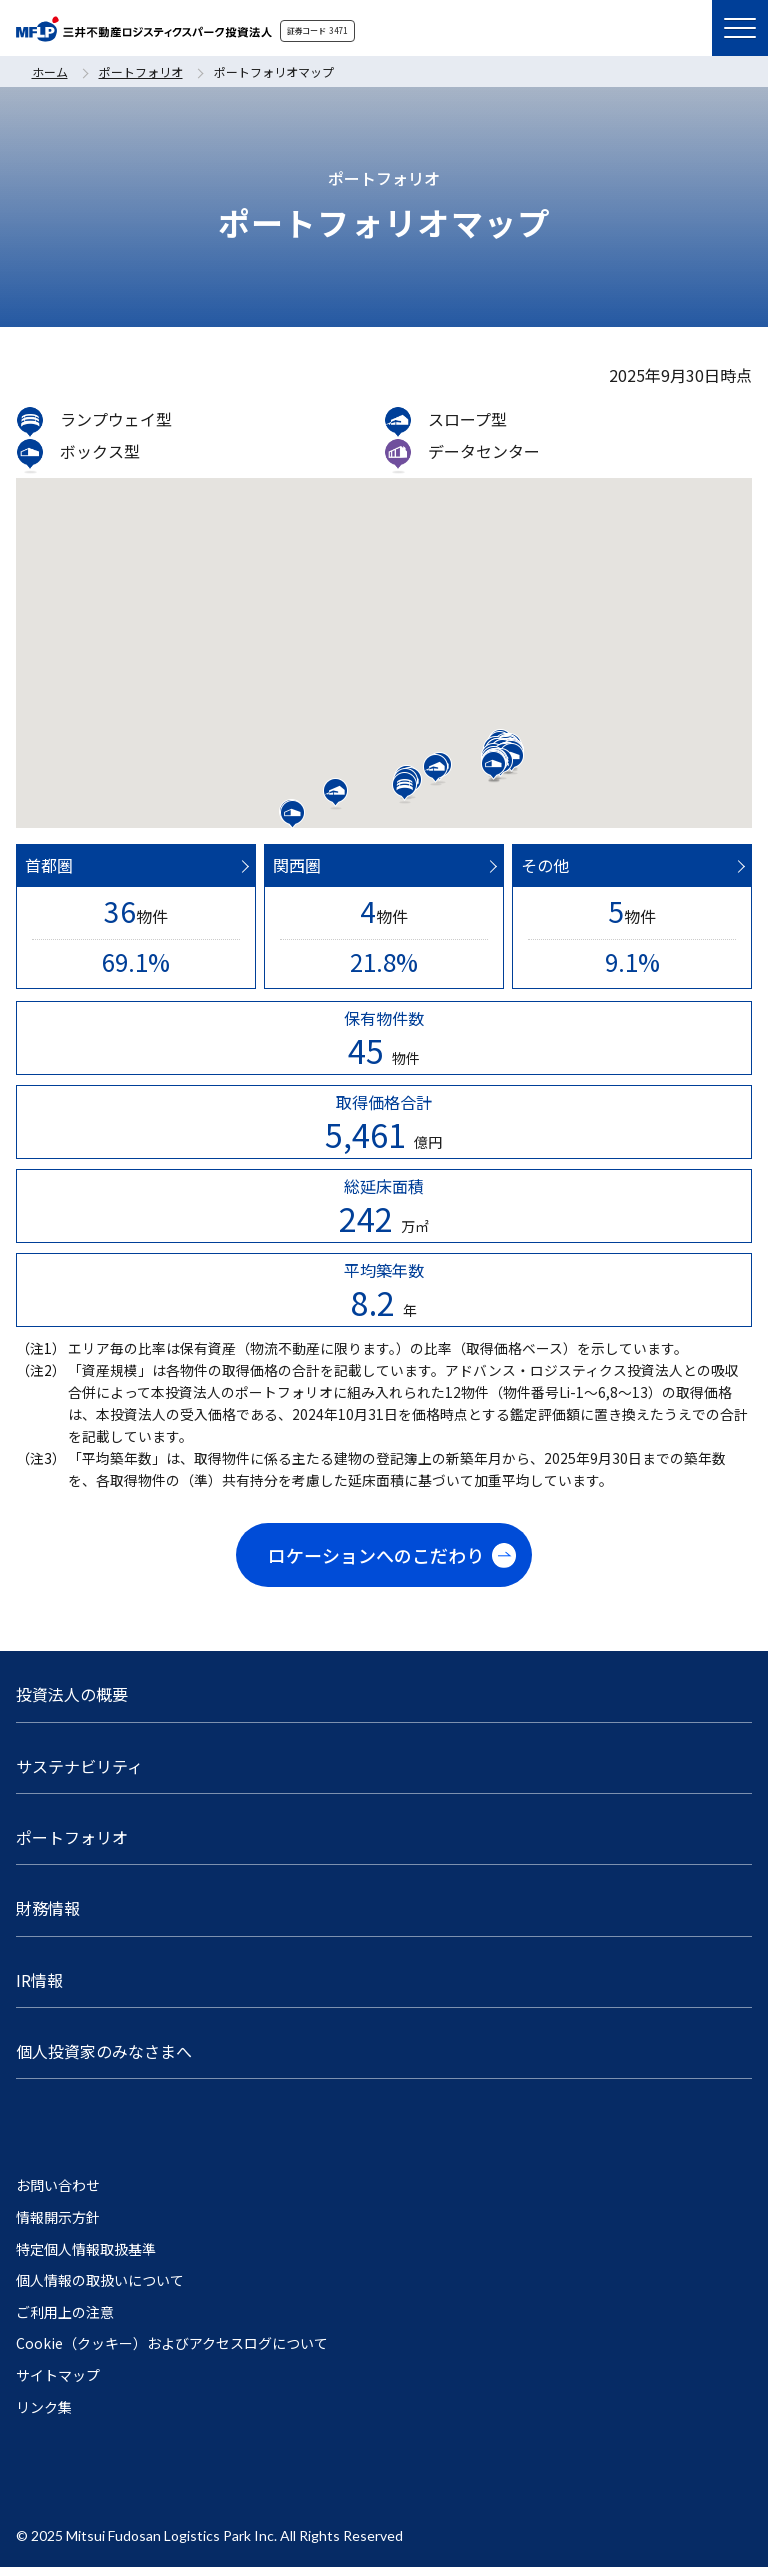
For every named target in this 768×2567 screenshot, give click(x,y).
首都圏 (49, 865)
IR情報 (39, 1980)
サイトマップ (58, 2375)
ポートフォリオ (141, 71)
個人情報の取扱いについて (100, 2280)
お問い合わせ (58, 2185)
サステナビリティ (79, 1766)
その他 (545, 865)
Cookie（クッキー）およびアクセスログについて (172, 2343)
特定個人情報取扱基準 (86, 2249)
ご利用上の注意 (65, 2312)
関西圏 (297, 865)
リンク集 (44, 2407)
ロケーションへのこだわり (376, 1555)
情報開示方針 (58, 2217)
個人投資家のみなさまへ (104, 2051)
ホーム (50, 71)
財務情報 (48, 1908)
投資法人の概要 (72, 1694)
